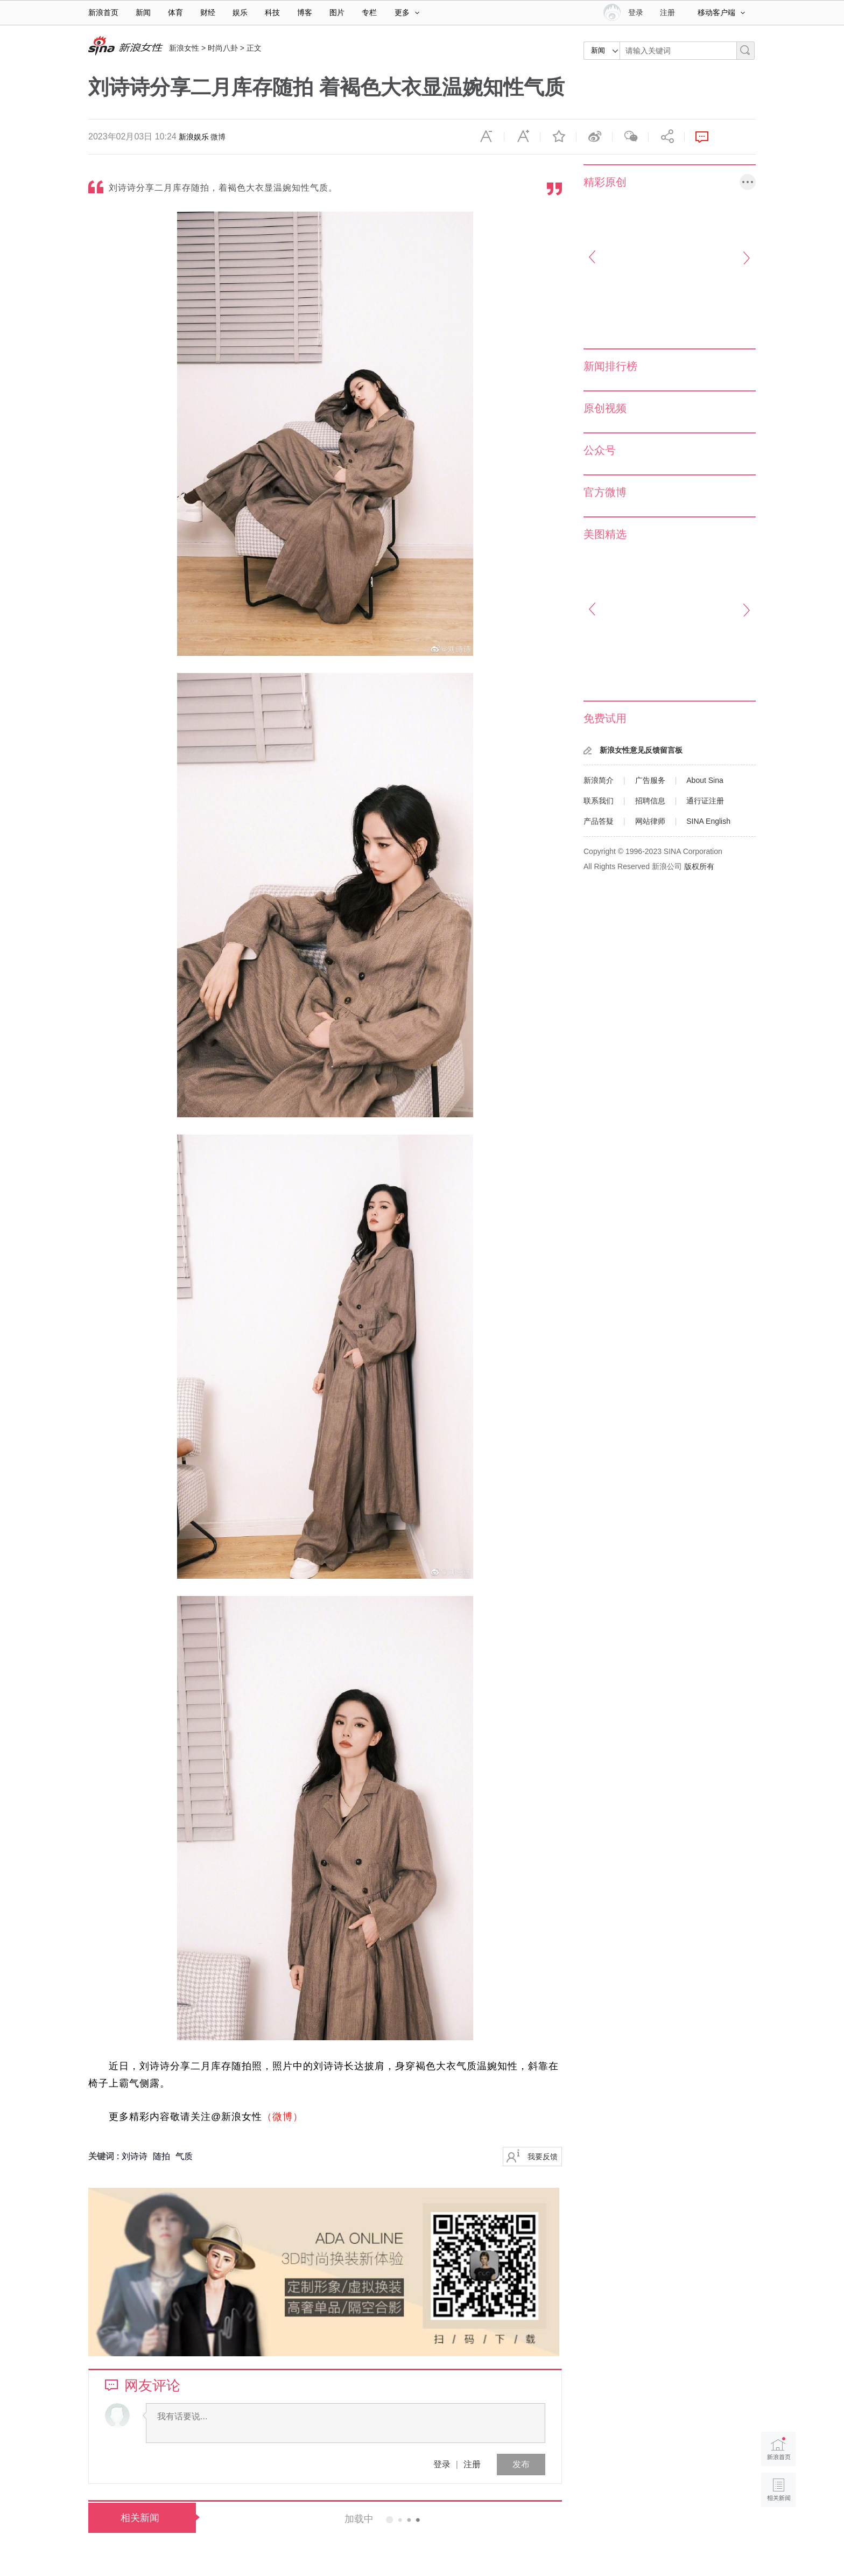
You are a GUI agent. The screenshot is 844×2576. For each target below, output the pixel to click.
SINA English (708, 821)
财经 (207, 12)
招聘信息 (650, 800)
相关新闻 (140, 2517)
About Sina (704, 780)
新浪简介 (598, 780)
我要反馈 (543, 2156)
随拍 (161, 2156)
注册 (667, 12)
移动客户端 (721, 12)
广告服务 (650, 780)
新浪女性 (184, 48)
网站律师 (650, 821)
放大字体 (522, 137)
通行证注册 (705, 800)
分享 (666, 137)
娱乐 (240, 12)
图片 (336, 12)
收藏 (558, 137)
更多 (407, 12)
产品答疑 (598, 821)
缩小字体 (486, 137)
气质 (184, 2156)
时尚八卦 (223, 48)
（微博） (282, 2116)
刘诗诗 (134, 2156)
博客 (304, 12)
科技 (272, 12)
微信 (630, 137)
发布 (521, 2464)
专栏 (369, 12)
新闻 (143, 12)
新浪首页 (103, 12)
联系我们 (598, 800)
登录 (442, 2464)
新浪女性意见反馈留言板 (641, 750)
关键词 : (105, 2156)
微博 (218, 136)
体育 (175, 12)
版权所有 (699, 866)
